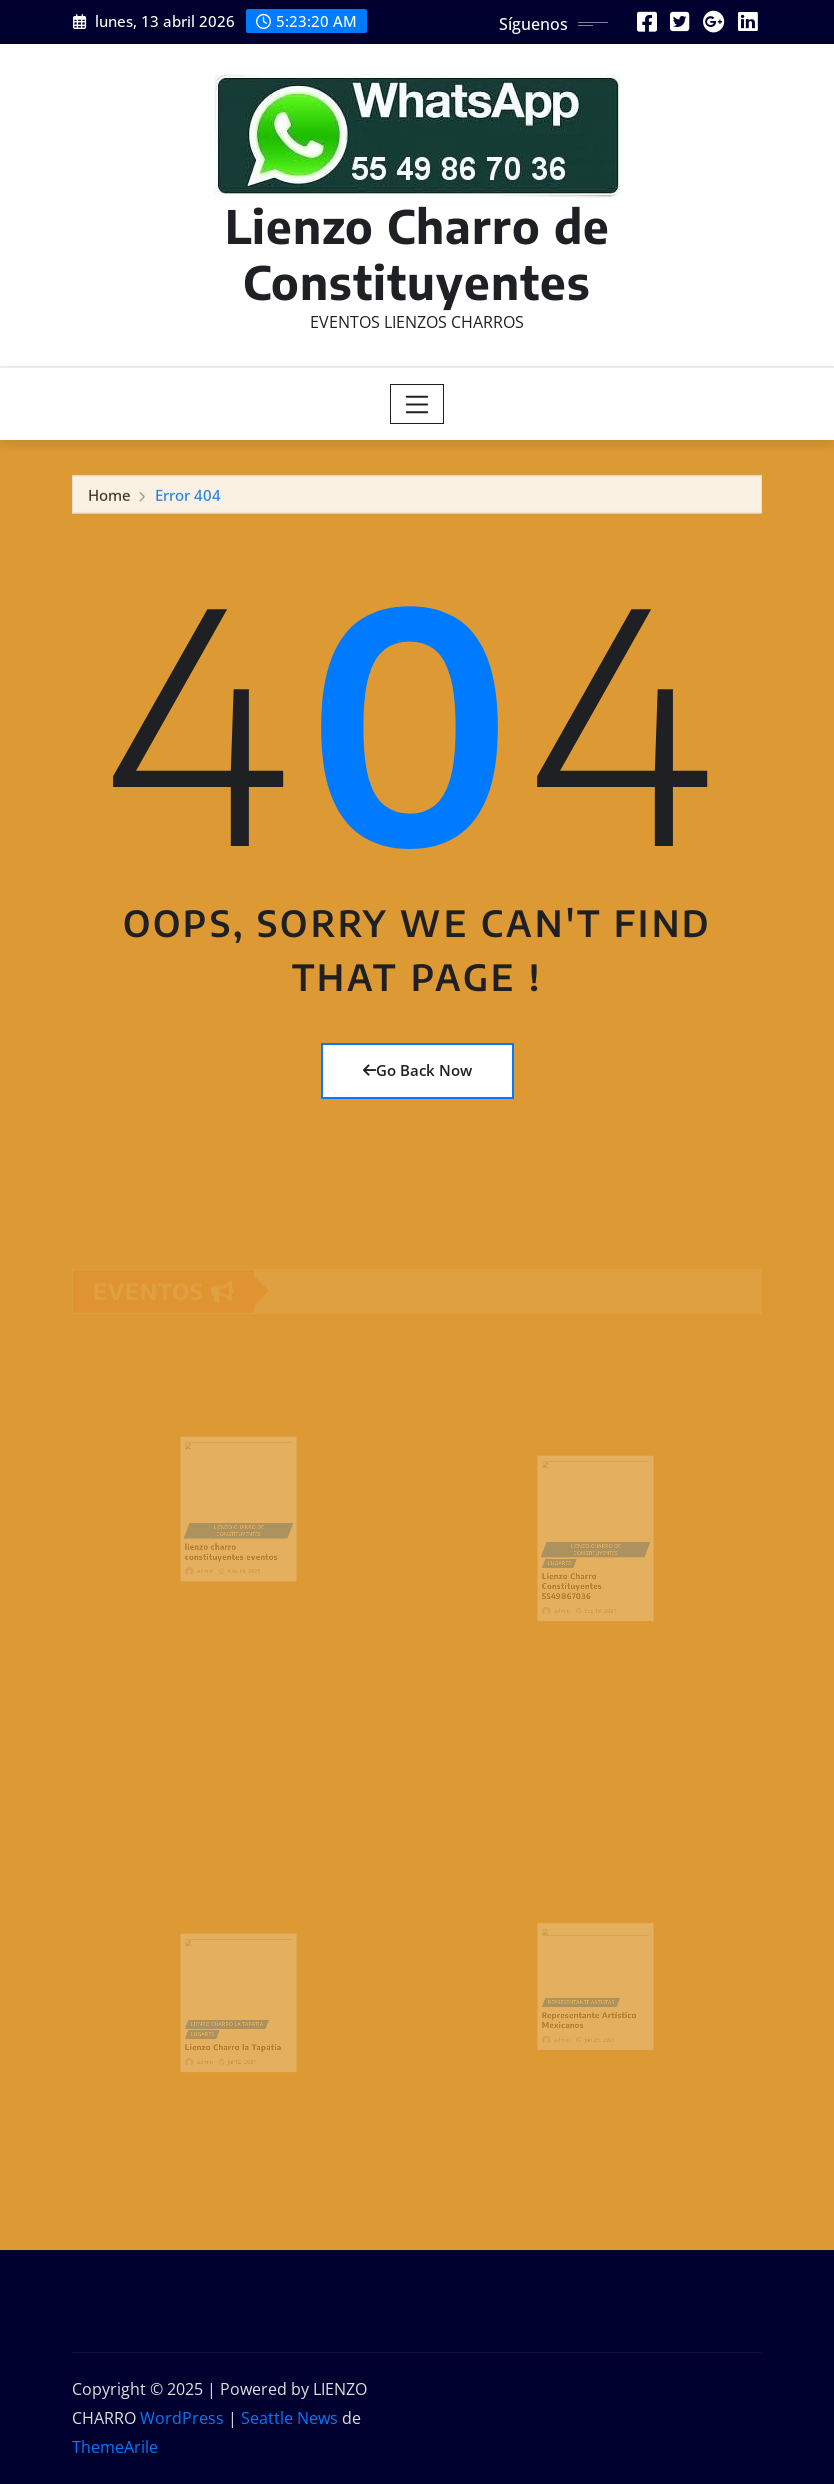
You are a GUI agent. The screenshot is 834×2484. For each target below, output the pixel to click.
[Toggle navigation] (417, 404)
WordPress (182, 2418)
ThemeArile (115, 2447)
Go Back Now (417, 1070)
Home (109, 498)
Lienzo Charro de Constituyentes (417, 253)
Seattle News (289, 2418)
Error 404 (188, 498)
